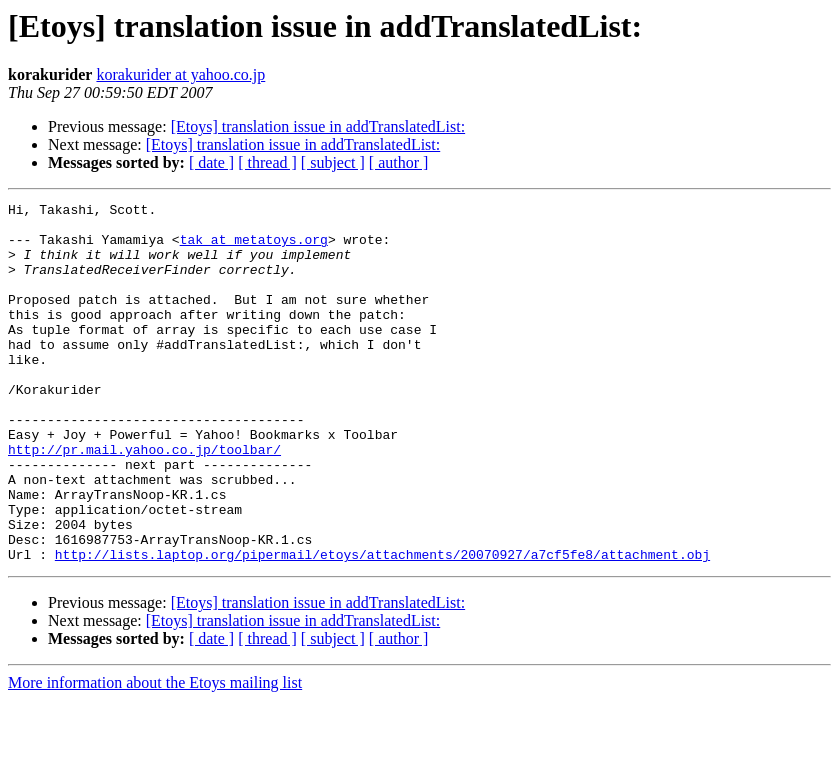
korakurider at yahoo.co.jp (180, 74)
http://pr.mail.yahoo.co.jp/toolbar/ (144, 500)
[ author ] (399, 162)
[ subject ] (333, 162)
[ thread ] (267, 162)
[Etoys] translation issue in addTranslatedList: (318, 126)
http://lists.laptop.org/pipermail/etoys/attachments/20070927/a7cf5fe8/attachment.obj (382, 626)
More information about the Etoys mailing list (155, 754)
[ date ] (211, 162)
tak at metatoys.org (254, 248)
